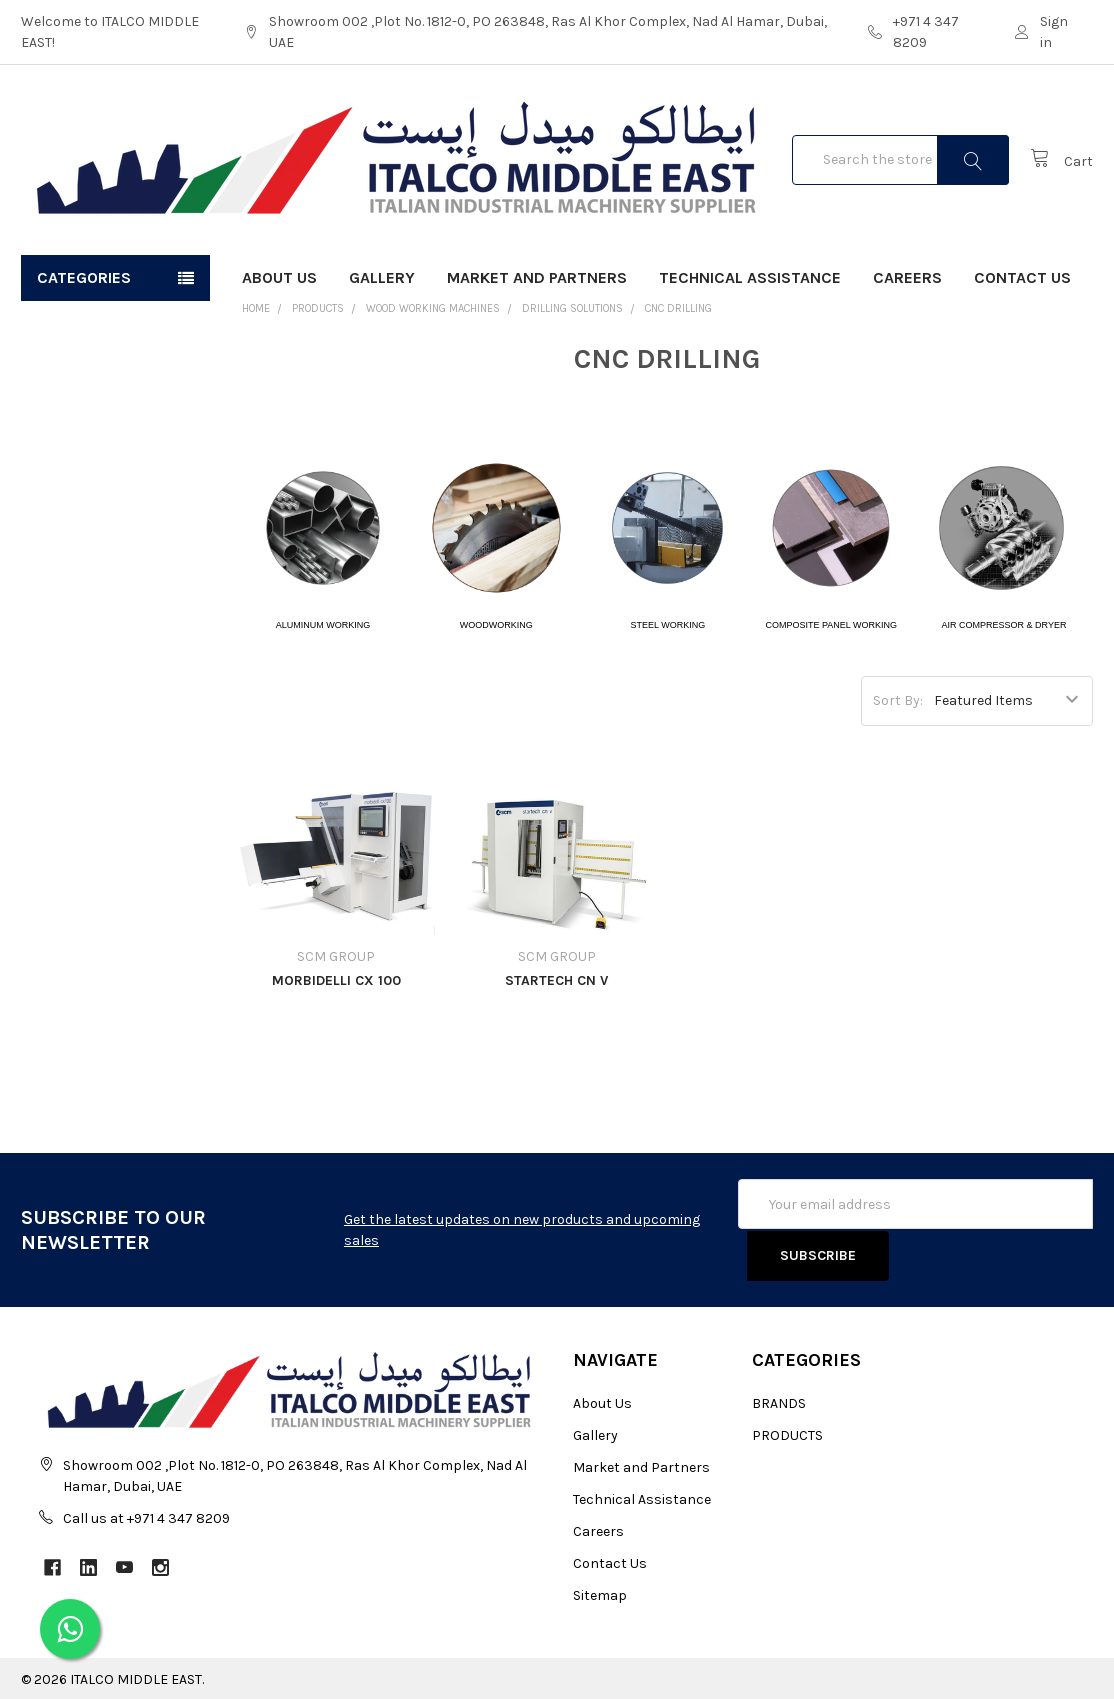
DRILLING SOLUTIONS (572, 308)
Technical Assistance (750, 277)
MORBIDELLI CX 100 (336, 980)
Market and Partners (537, 277)
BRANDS (779, 1400)
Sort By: (898, 700)
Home (256, 308)
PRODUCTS (318, 308)
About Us (279, 277)
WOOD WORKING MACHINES (433, 308)
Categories (84, 277)
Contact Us (1022, 277)
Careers (907, 277)
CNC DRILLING (678, 308)
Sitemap (600, 1592)
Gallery (382, 277)
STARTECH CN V (556, 980)
